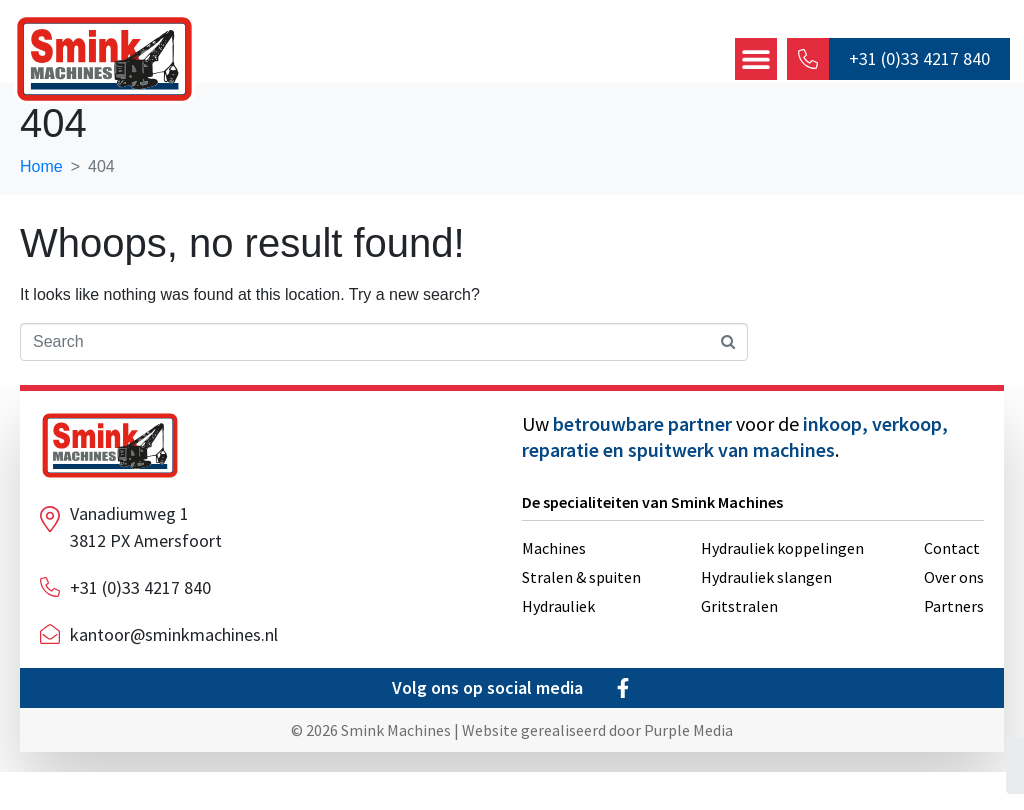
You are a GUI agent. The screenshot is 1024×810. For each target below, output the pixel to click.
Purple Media (688, 768)
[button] (755, 60)
